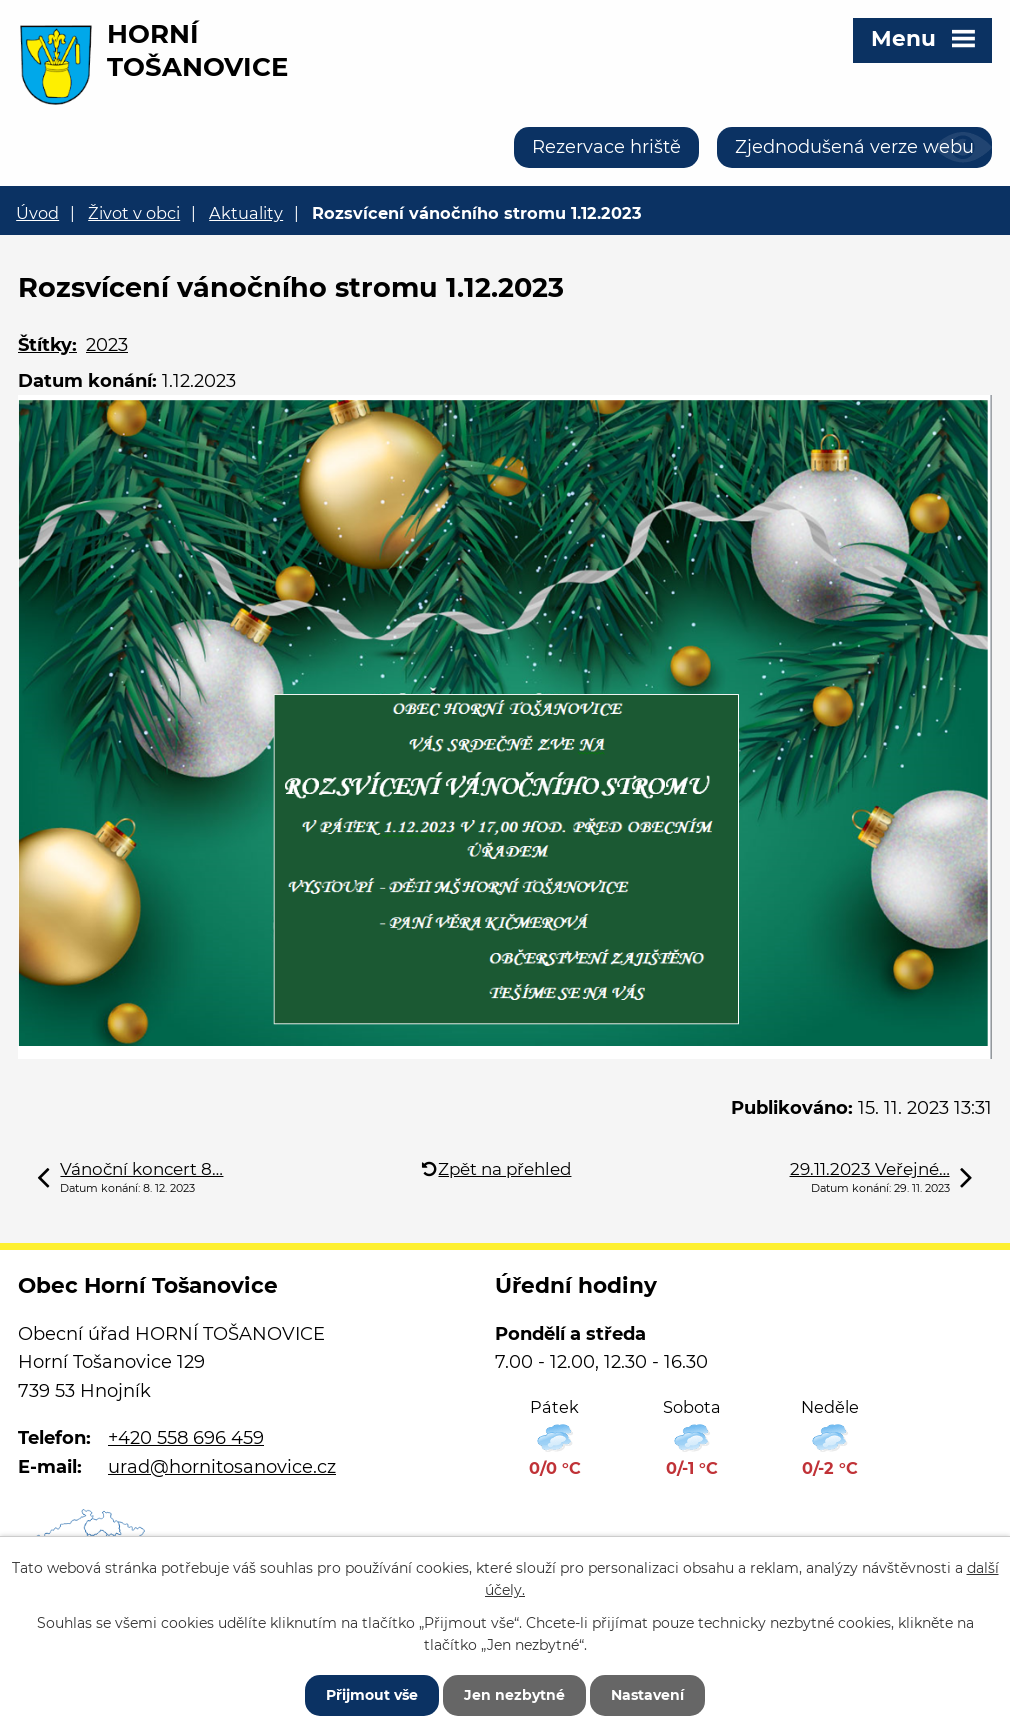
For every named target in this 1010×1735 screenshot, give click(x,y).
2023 (107, 345)
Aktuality (246, 213)
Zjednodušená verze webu (854, 147)
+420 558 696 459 (186, 1438)
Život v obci (134, 213)
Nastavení (647, 1695)
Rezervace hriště (606, 147)
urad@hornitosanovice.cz (222, 1467)
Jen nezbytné (514, 1695)
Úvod (37, 213)
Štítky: (47, 345)
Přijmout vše (372, 1695)
